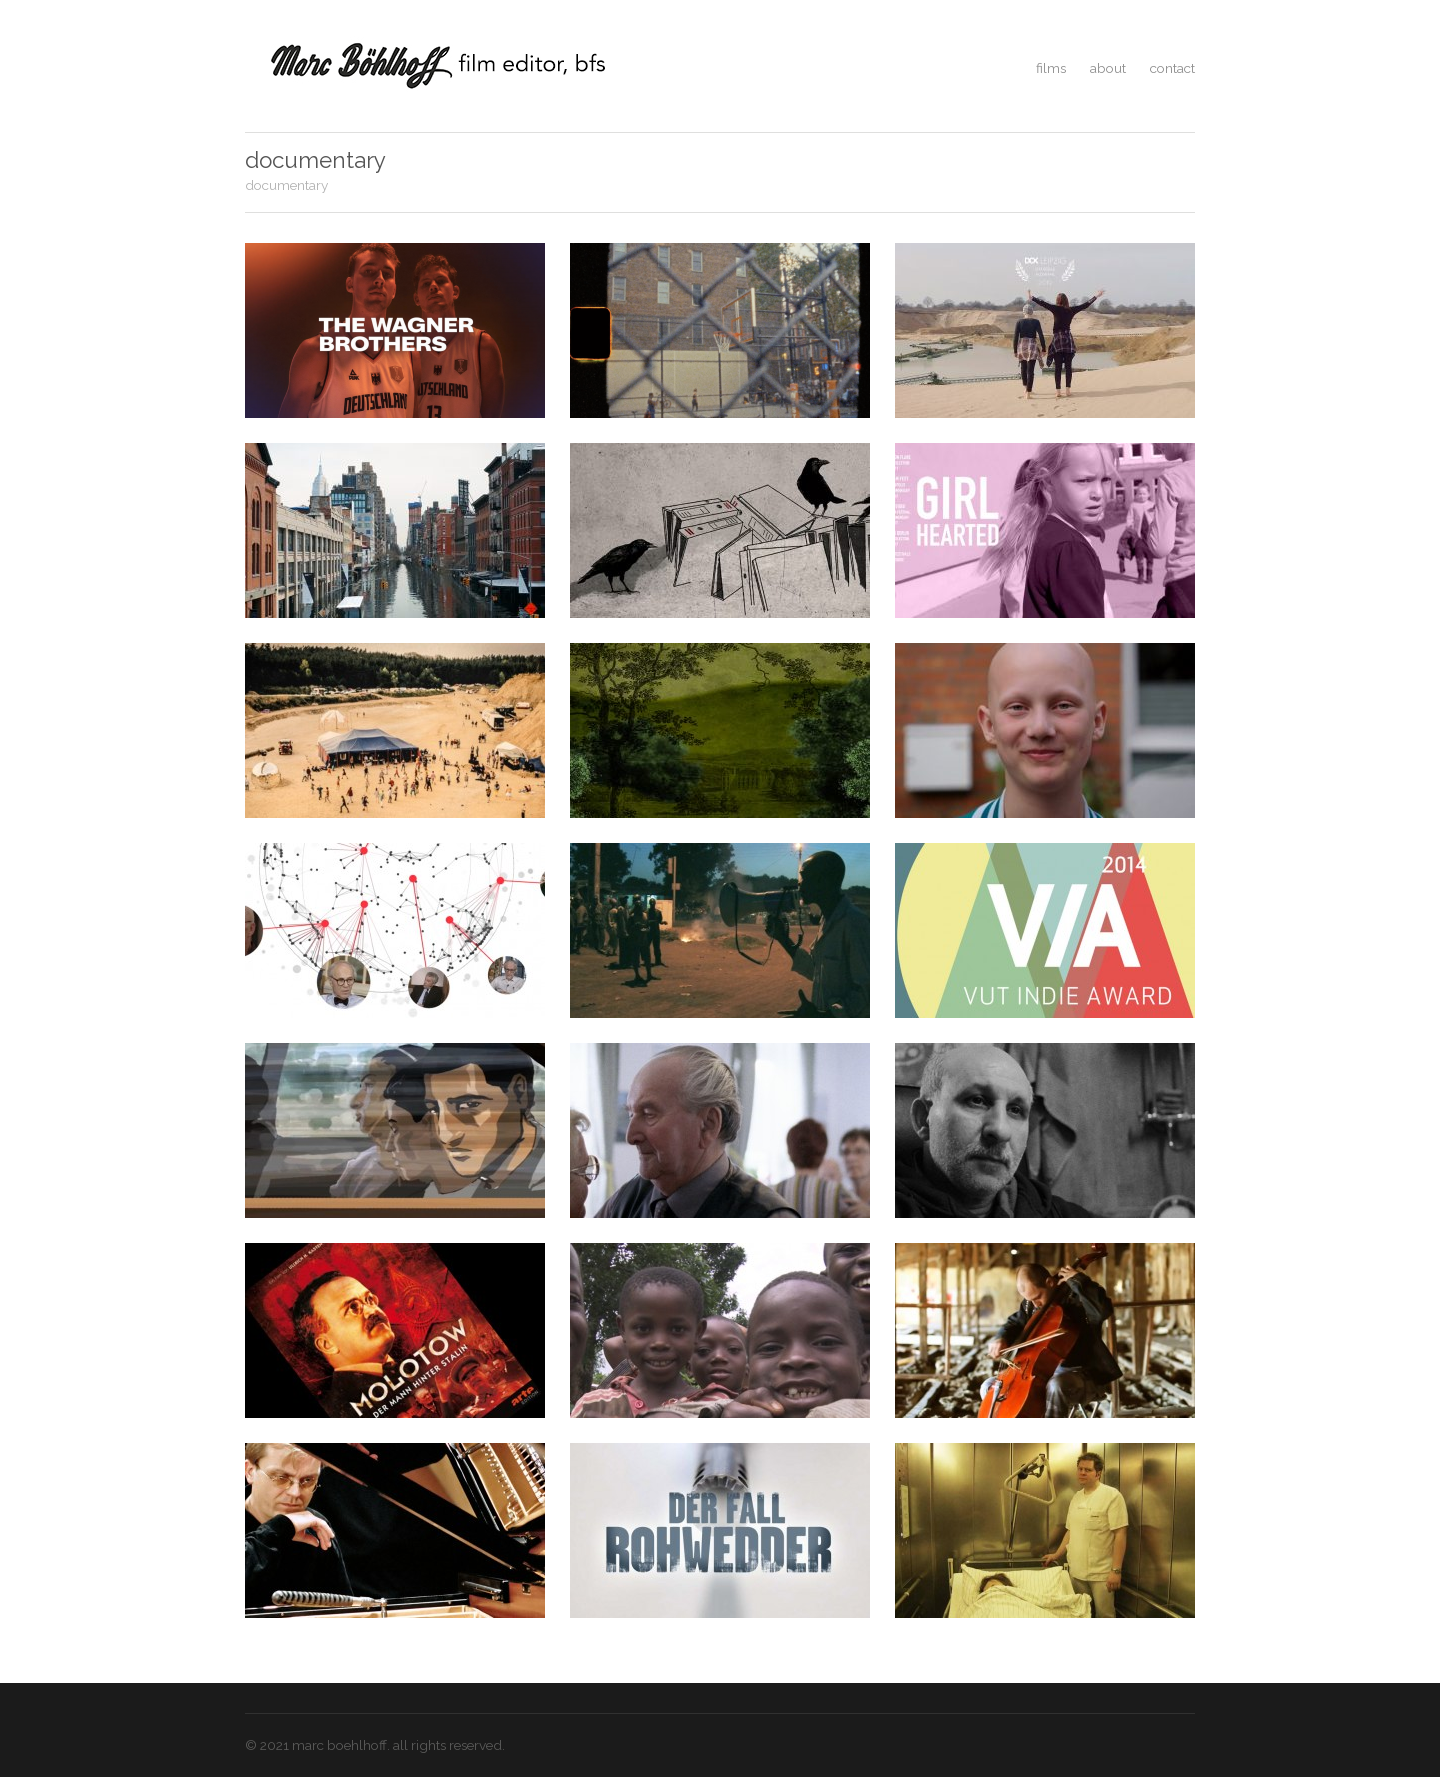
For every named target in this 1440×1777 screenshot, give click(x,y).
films (1051, 68)
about (1108, 68)
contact (1172, 68)
